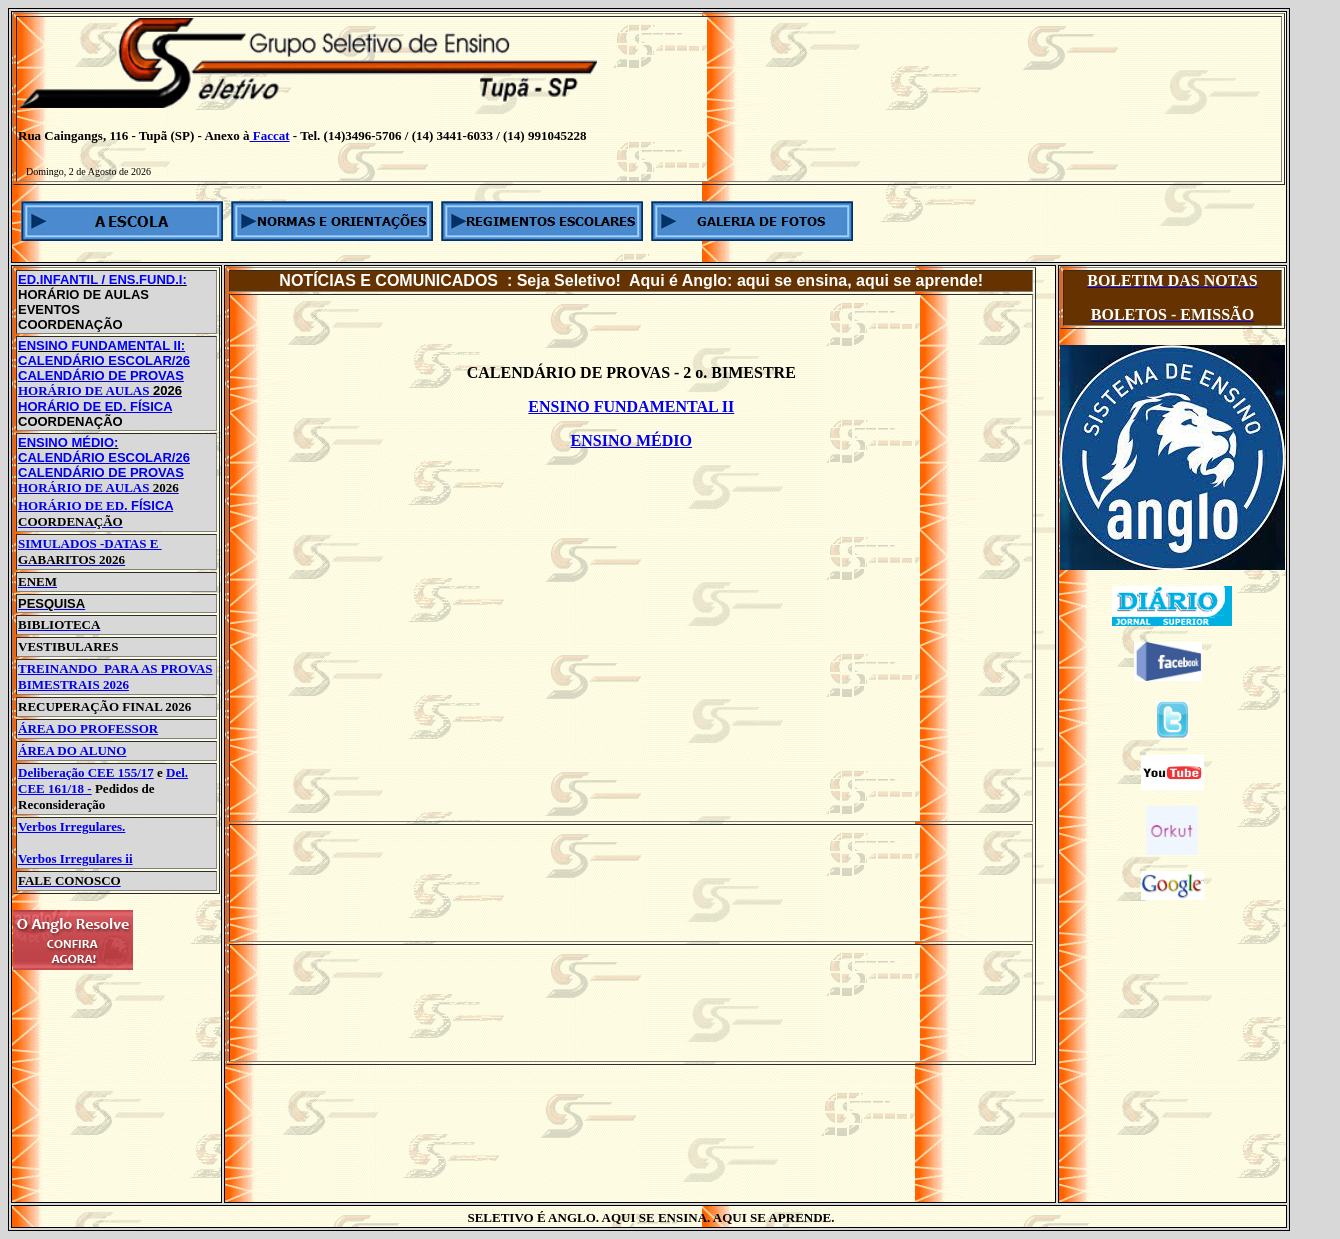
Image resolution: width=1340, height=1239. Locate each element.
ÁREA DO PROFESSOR (88, 728)
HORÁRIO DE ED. (72, 505)
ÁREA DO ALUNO (72, 750)
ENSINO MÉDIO (631, 440)
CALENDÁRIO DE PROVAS (101, 375)
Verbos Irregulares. (71, 826)
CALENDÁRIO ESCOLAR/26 (104, 360)
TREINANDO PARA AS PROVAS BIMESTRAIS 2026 (115, 676)
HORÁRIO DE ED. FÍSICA (95, 406)
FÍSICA (150, 505)
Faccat (270, 135)
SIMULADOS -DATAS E (90, 551)
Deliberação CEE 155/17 (86, 772)
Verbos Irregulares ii (75, 858)
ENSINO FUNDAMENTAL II (631, 406)
